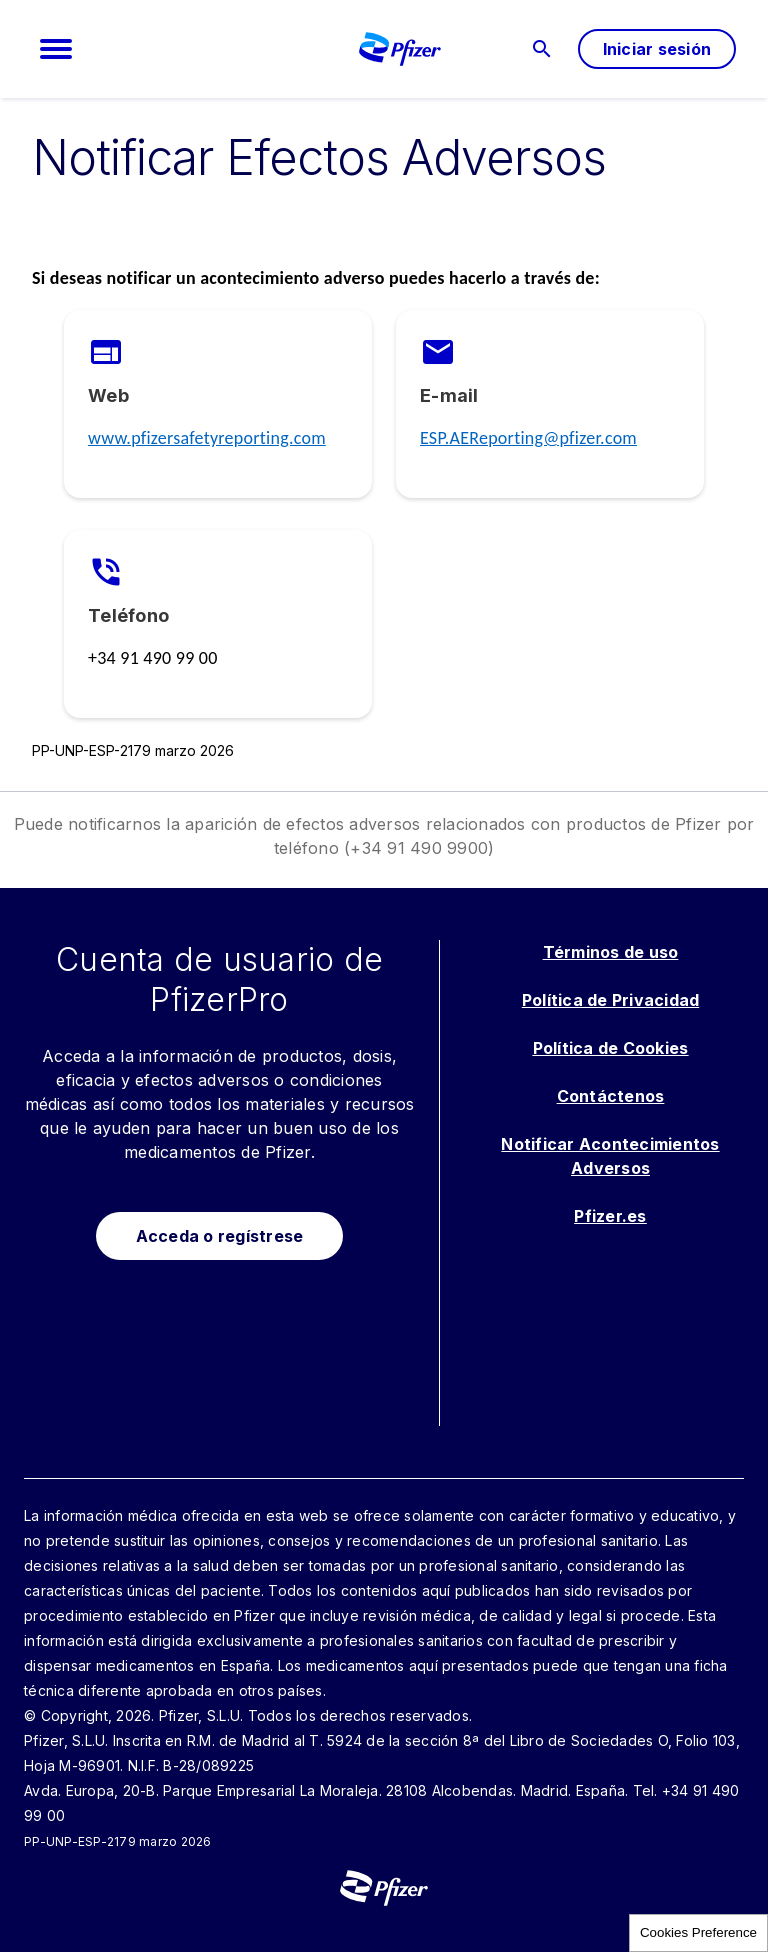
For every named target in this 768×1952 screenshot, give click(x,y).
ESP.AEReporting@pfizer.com (528, 438)
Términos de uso (611, 952)
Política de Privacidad (611, 1000)
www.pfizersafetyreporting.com (207, 438)
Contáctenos (611, 1096)
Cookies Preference (698, 1932)
